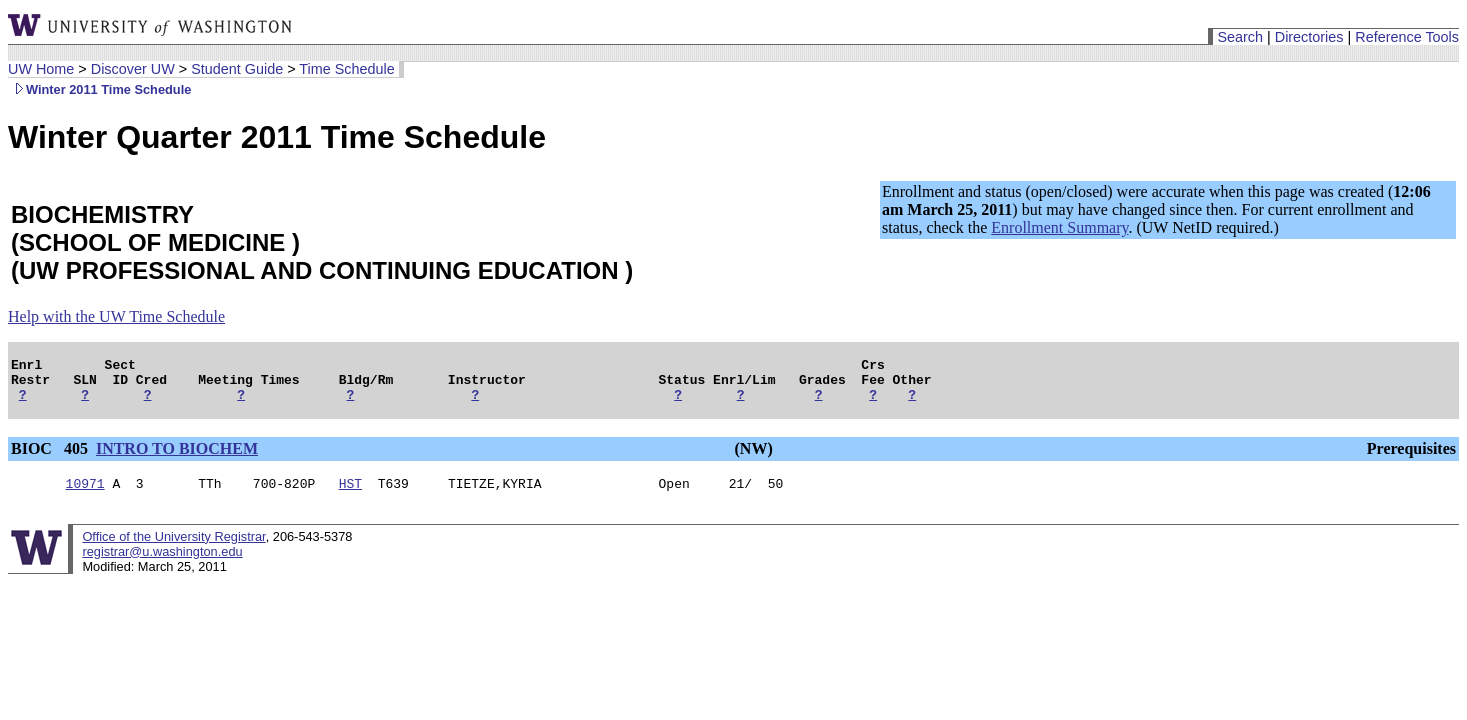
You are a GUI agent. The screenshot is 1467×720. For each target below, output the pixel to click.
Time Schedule (346, 69)
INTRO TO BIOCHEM (177, 457)
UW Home (41, 69)
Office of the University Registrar (173, 548)
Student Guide (237, 69)
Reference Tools (1407, 37)
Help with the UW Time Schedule (116, 316)
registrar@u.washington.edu (162, 563)
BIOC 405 (51, 457)
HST (350, 495)
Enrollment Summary (1059, 227)
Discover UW (133, 69)
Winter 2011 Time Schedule (99, 89)
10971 (85, 495)
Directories (1309, 37)
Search (1240, 37)
